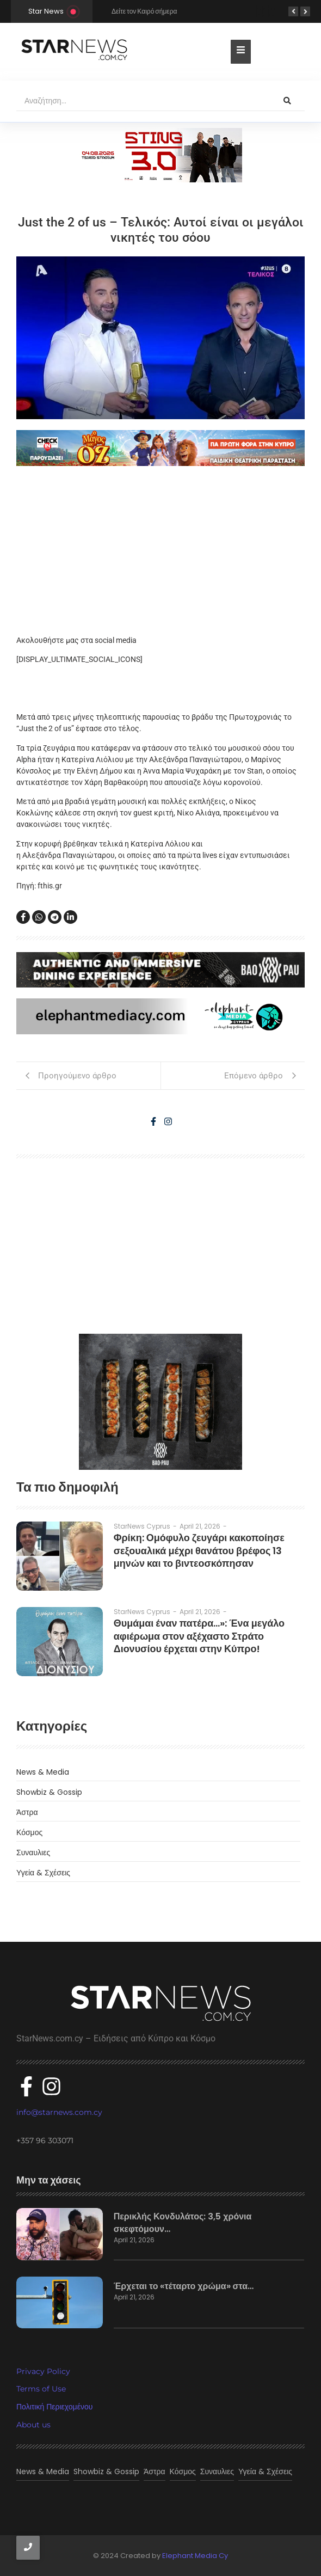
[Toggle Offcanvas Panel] (241, 52)
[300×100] (160, 155)
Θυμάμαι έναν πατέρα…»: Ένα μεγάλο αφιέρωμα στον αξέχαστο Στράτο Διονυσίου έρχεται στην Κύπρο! (199, 1636)
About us (33, 2425)
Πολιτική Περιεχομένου (54, 2407)
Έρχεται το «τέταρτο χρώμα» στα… (184, 2286)
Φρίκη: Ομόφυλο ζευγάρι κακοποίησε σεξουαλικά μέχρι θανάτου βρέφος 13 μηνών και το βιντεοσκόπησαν (199, 1550)
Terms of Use (41, 2389)
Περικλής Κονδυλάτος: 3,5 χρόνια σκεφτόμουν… (183, 2223)
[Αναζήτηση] (143, 101)
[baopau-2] (160, 1402)
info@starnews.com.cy (59, 2112)
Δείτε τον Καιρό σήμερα (144, 11)
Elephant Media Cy (195, 2555)
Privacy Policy (43, 2371)
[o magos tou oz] (160, 448)
